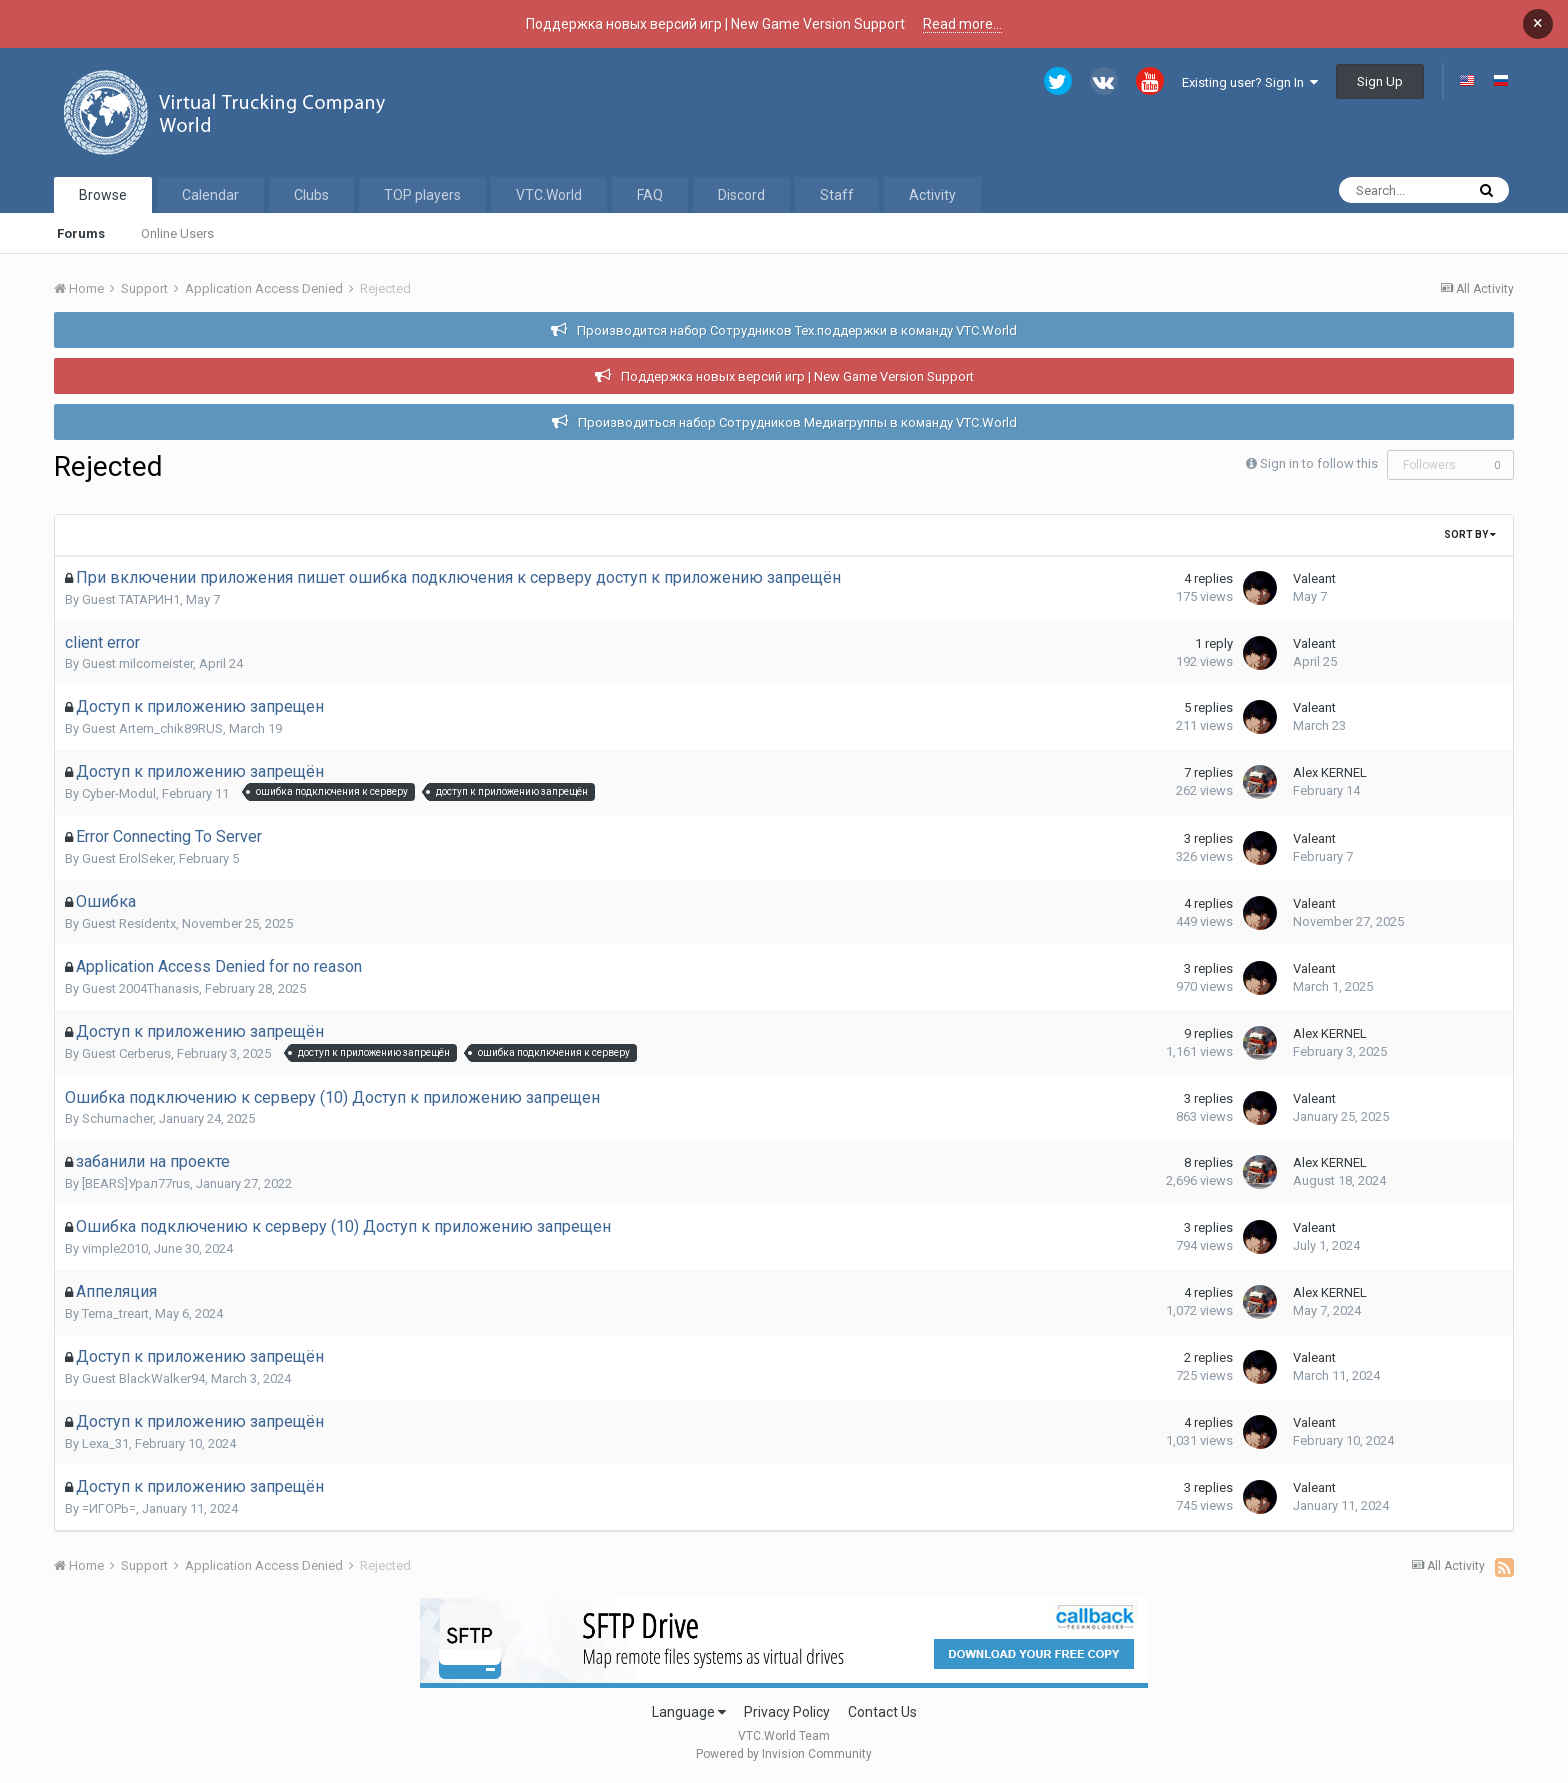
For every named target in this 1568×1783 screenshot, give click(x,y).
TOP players (422, 195)
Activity (932, 195)
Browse (103, 195)
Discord (741, 195)
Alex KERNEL (1330, 772)
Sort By (1470, 534)
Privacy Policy (787, 1712)
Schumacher (117, 1118)
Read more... (962, 24)
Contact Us (882, 1712)
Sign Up (1380, 81)
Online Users (177, 233)
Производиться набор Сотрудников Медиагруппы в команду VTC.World (797, 422)
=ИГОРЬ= (109, 1508)
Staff (837, 195)
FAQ (650, 195)
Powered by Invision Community (784, 1754)
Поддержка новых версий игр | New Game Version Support (797, 376)
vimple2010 (115, 1248)
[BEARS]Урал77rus (136, 1183)
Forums (81, 233)
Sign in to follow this (1319, 463)
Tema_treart (115, 1313)
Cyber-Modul (119, 793)
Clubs (311, 195)
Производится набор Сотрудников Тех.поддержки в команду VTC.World (797, 330)
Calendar (210, 195)
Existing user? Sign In (1250, 82)
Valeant (1314, 578)
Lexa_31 (105, 1443)
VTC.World (549, 195)
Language (689, 1712)
